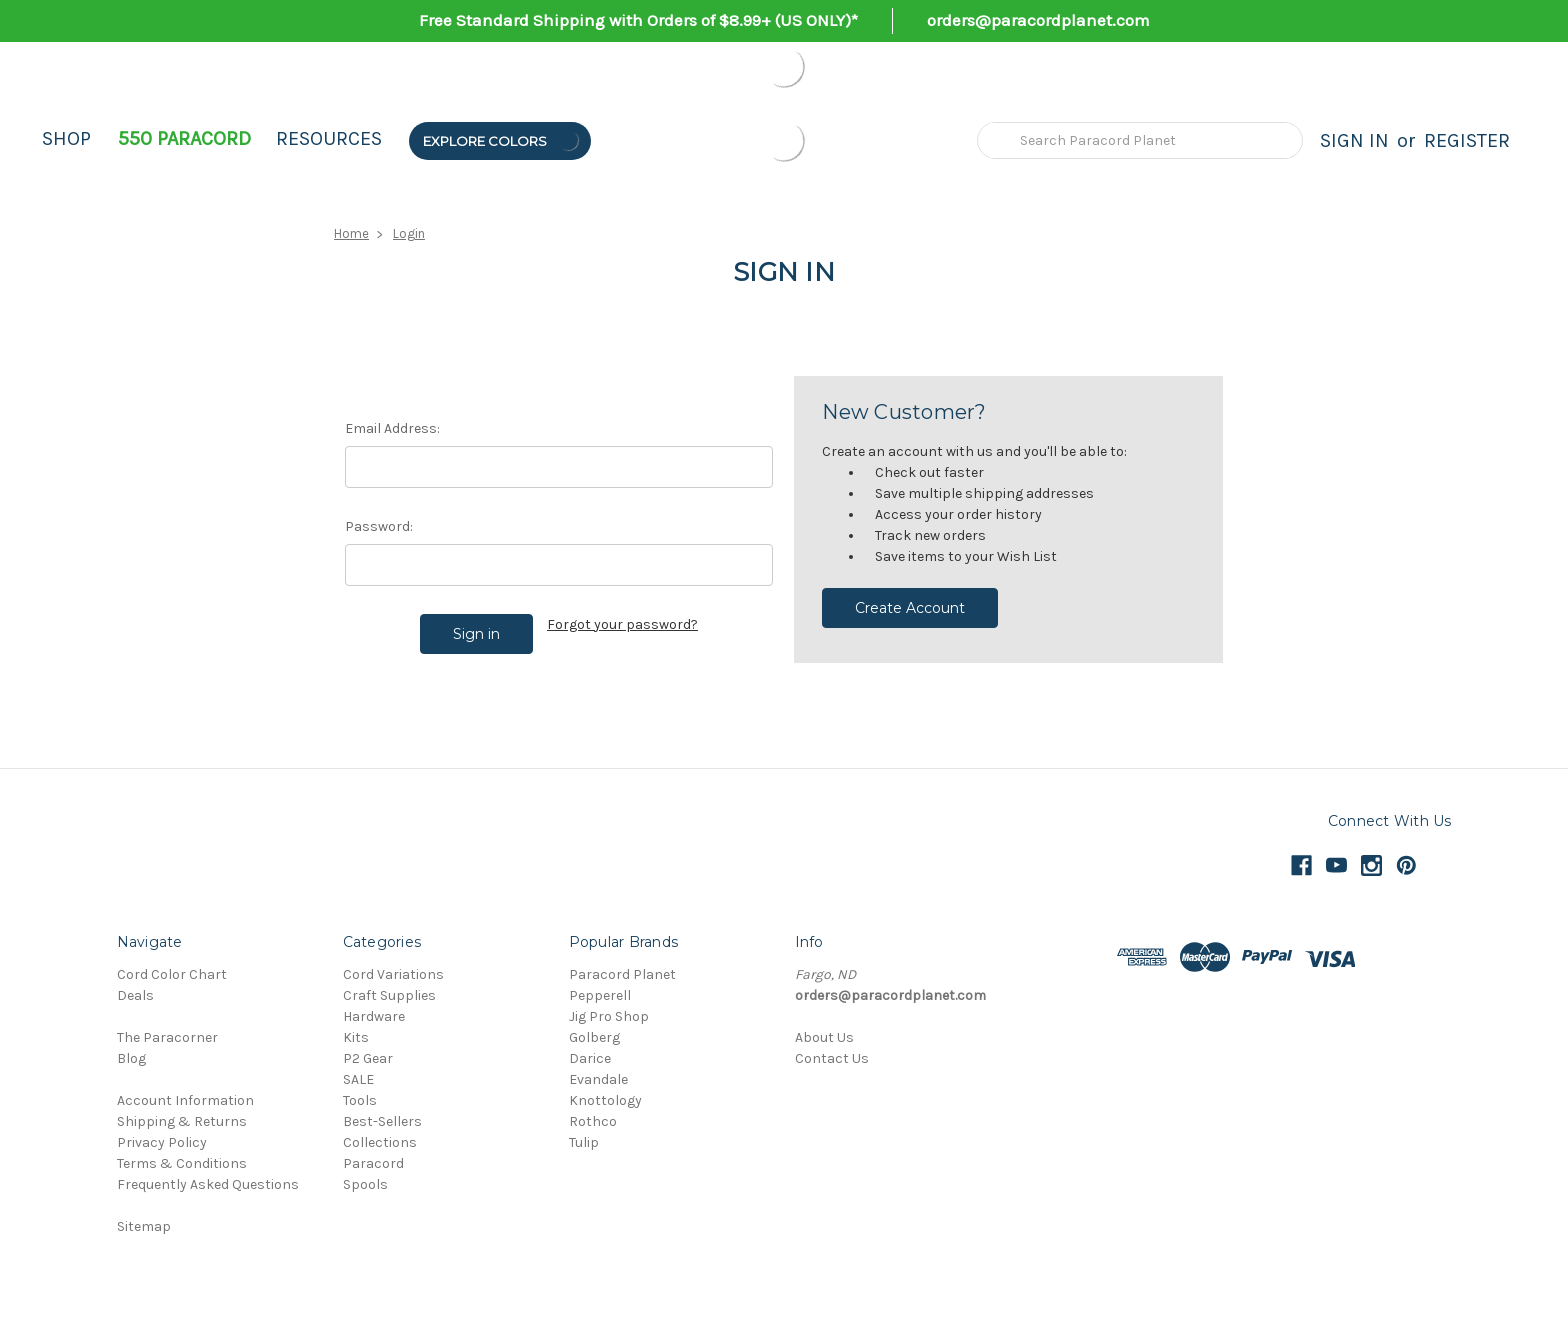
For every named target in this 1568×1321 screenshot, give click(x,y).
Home (351, 233)
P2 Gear (368, 1058)
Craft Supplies (389, 995)
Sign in (1354, 140)
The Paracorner (167, 1037)
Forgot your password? (622, 624)
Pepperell (600, 995)
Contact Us (832, 1058)
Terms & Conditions (182, 1163)
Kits (356, 1037)
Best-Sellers (382, 1121)
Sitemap (144, 1226)
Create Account (910, 608)
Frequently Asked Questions (208, 1184)
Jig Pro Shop (609, 1016)
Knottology (605, 1100)
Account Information (185, 1100)
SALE (358, 1079)
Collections (380, 1142)
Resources (329, 138)
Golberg (594, 1037)
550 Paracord (184, 138)
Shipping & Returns (182, 1121)
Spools (365, 1184)
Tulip (584, 1142)
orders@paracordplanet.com (1038, 20)
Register (1467, 140)
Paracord (373, 1163)
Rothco (593, 1121)
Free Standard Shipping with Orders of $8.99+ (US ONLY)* (638, 20)
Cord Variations (393, 974)
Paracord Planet (622, 974)
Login (409, 233)
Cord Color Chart (172, 974)
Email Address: (392, 428)
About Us (824, 1037)
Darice (590, 1058)
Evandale (598, 1079)
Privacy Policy (162, 1142)
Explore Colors (502, 140)
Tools (360, 1100)
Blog (131, 1058)
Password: (379, 526)
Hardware (374, 1016)
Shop (66, 138)
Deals (135, 995)
